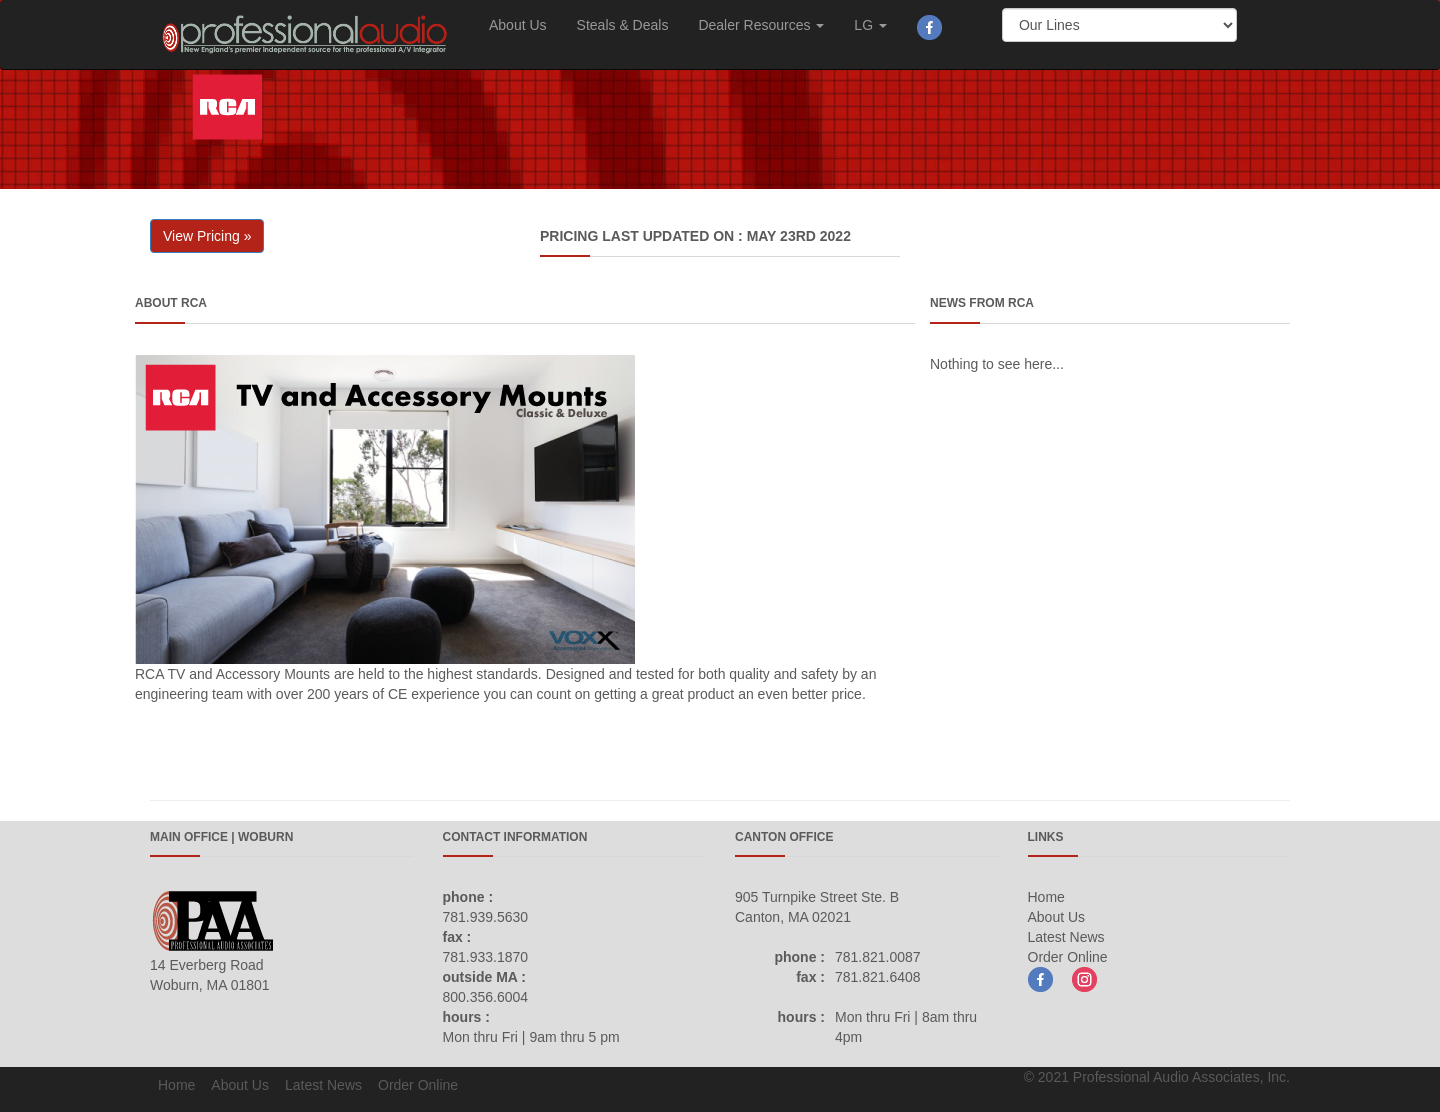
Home (1046, 897)
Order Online (1068, 957)
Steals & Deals (623, 25)
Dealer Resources (761, 25)
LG (870, 25)
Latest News (1066, 937)
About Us (518, 25)
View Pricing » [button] (207, 236)
